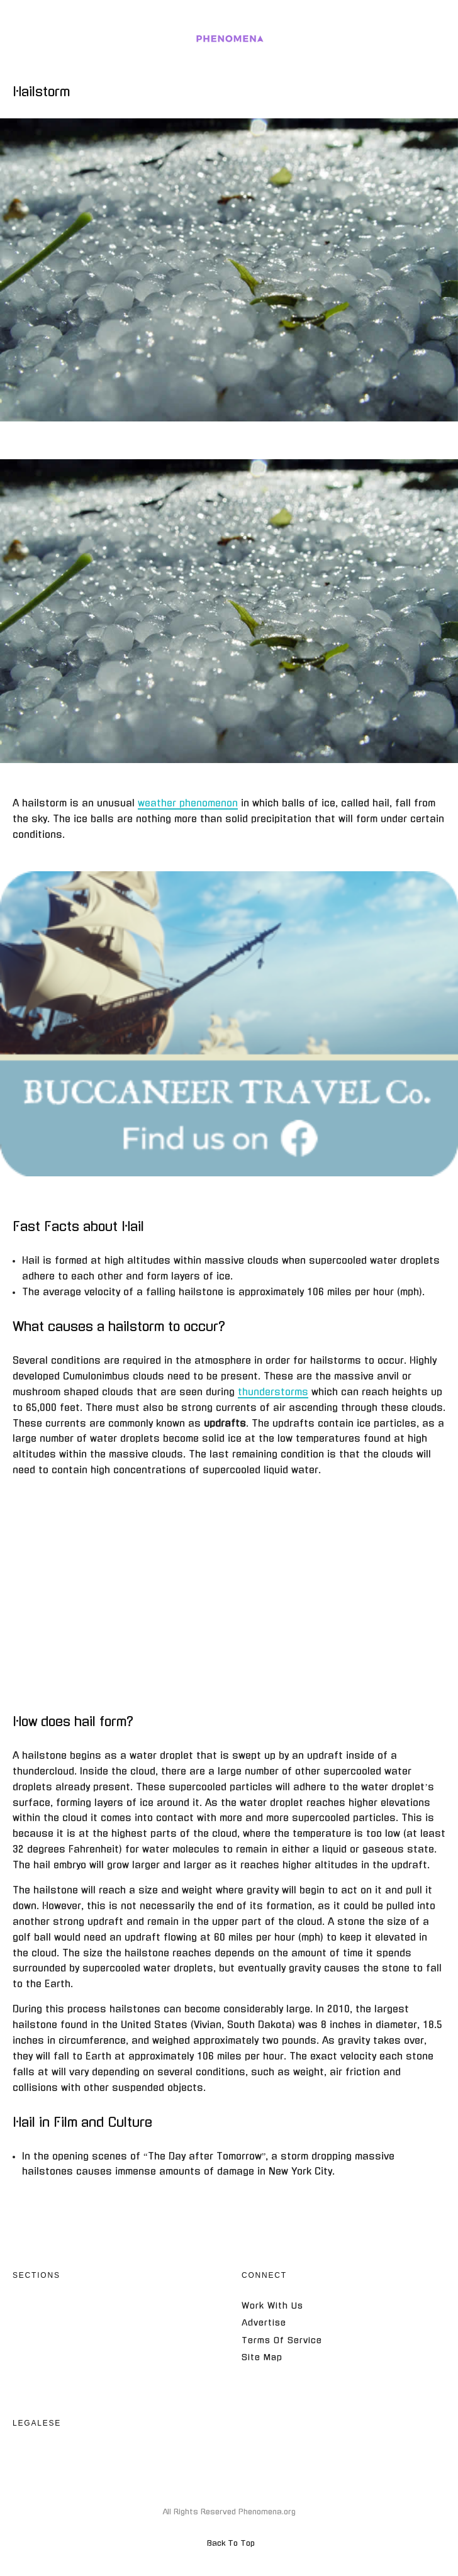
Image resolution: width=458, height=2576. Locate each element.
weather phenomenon (188, 803)
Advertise (264, 2323)
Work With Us (272, 2306)
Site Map (262, 2357)
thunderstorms (273, 1392)
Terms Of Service (282, 2340)
